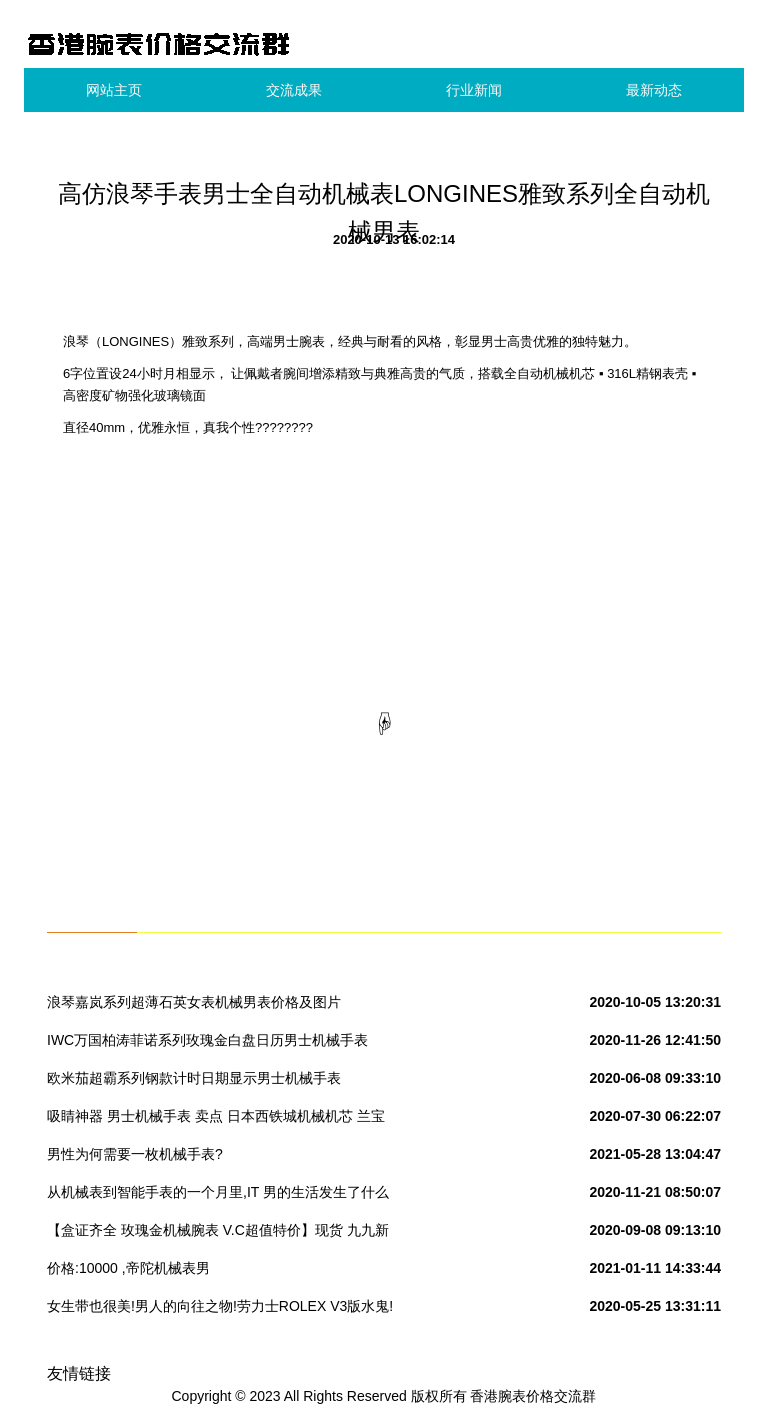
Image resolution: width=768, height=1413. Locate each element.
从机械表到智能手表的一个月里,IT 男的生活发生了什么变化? (218, 1196)
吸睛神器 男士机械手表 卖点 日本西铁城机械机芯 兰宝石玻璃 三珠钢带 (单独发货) (216, 1120)
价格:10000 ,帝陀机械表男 (128, 1268)
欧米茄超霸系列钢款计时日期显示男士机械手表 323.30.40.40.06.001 (194, 1082)
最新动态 (654, 90)
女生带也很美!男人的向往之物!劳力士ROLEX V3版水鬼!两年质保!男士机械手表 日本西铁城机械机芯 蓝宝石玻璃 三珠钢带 (221, 1310)
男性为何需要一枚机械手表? (135, 1154)
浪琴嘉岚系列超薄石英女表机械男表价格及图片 (194, 1002)
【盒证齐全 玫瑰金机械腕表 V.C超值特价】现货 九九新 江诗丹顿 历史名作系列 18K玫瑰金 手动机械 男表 (218, 1234)
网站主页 (114, 90)
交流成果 (294, 90)
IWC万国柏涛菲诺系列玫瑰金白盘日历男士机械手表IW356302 (207, 1044)
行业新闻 (474, 90)
